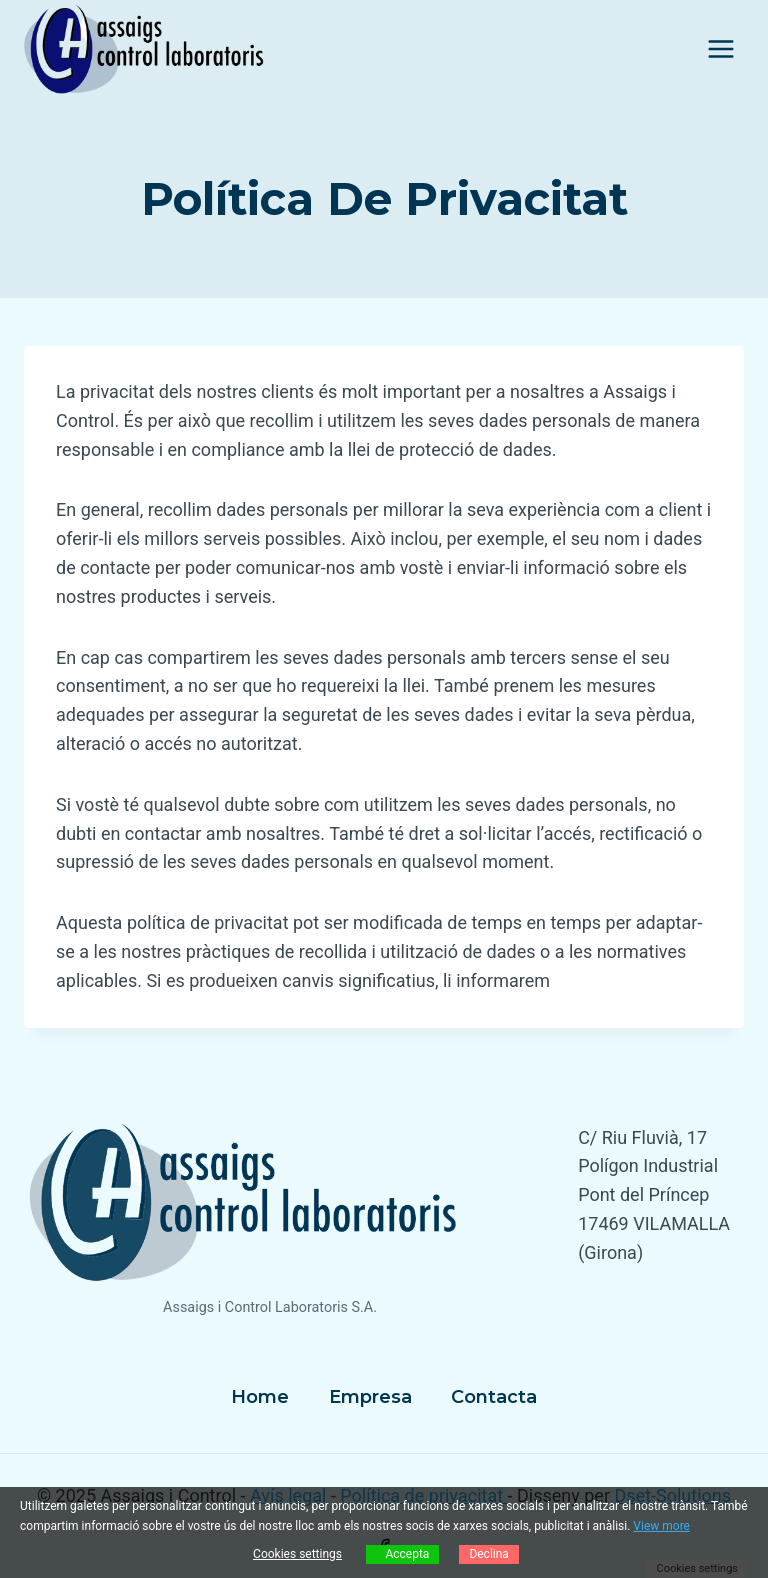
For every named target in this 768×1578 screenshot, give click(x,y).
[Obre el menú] (720, 48)
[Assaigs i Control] (144, 49)
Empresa (370, 1397)
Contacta (494, 1397)
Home (260, 1397)
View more (661, 1526)
